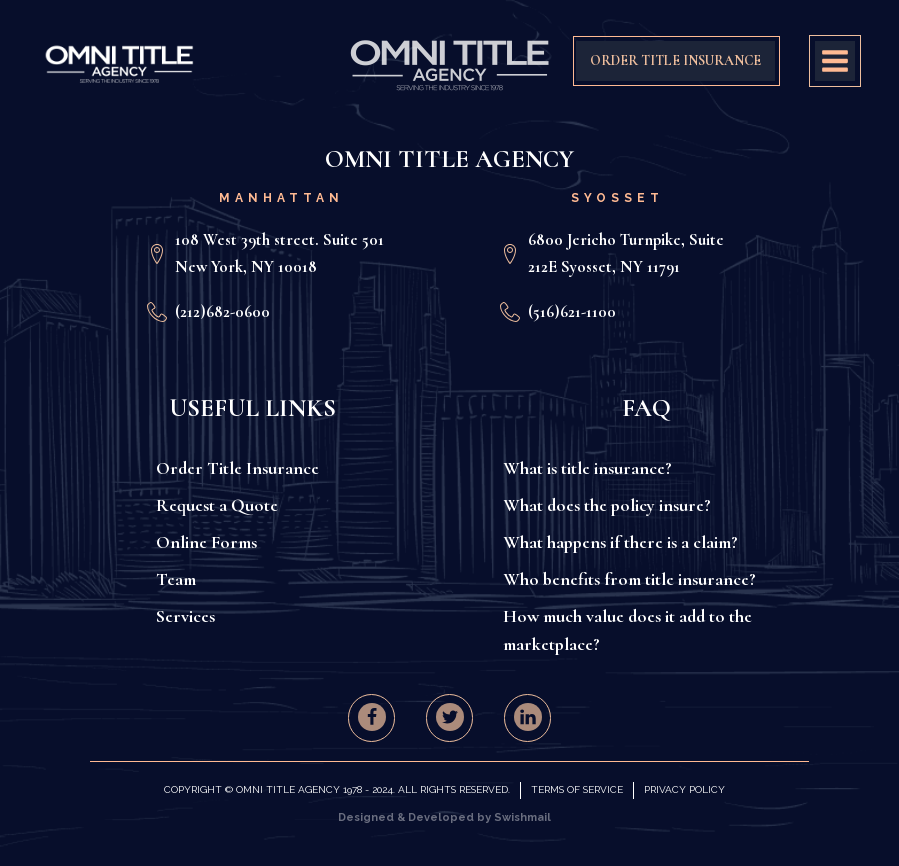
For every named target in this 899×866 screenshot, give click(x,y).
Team (176, 579)
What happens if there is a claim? (620, 542)
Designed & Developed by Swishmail (444, 817)
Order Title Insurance (237, 468)
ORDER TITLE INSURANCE (675, 60)
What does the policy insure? (607, 505)
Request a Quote (217, 505)
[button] (372, 717)
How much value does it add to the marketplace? (627, 630)
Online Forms (206, 542)
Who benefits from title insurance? (629, 579)
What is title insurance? (587, 468)
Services (185, 616)
